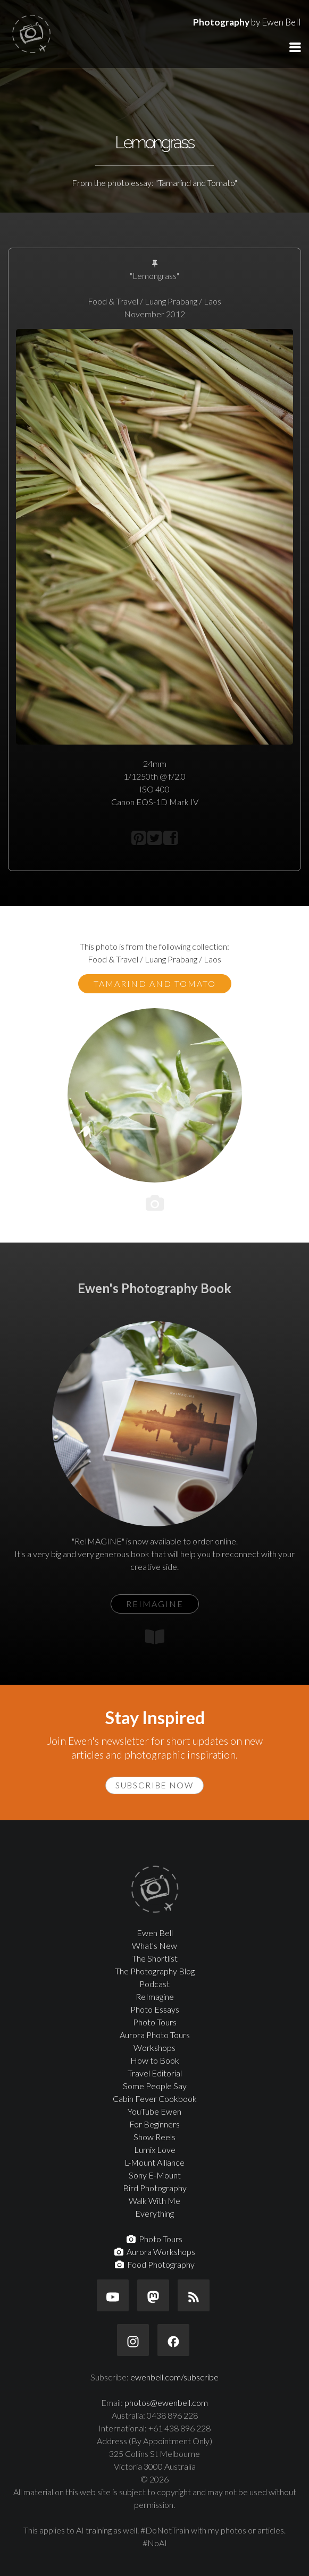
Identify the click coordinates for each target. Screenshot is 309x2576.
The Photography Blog (155, 1971)
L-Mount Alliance (154, 2162)
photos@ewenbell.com (166, 2402)
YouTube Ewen (154, 2111)
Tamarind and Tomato (155, 983)
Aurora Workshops (154, 2251)
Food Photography (155, 2264)
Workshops (154, 2047)
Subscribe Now (154, 1785)
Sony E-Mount (155, 2175)
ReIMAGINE (154, 1604)
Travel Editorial (155, 2073)
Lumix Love (155, 2149)
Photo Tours (155, 2022)
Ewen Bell (155, 1933)
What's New (154, 1945)
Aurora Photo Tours (155, 2035)
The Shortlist (155, 1958)
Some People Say (155, 2086)
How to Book (154, 2060)
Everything (154, 2213)
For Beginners (154, 2124)
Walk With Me (154, 2200)
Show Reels (154, 2137)
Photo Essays (154, 2009)
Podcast (154, 1984)
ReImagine (155, 1996)
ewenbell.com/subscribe (174, 2377)
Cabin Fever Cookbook (155, 2098)
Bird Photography (155, 2188)
